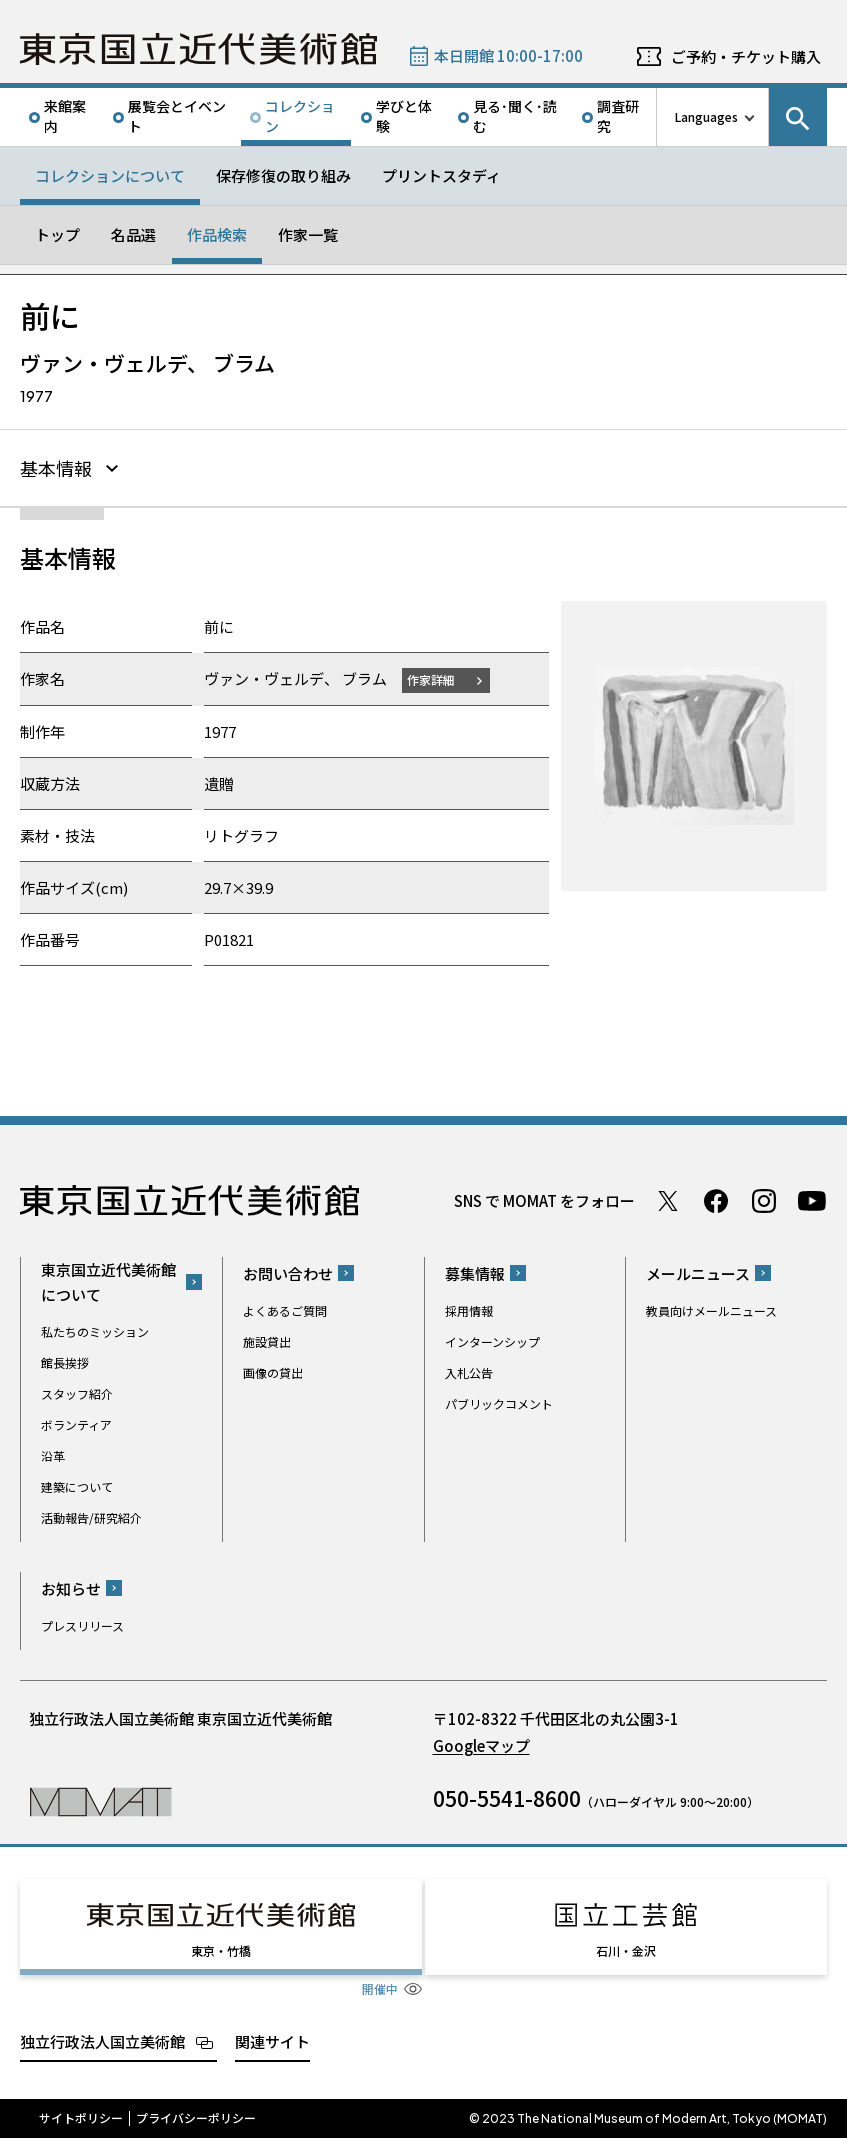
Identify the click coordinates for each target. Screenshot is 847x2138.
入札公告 (469, 1372)
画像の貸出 (273, 1372)
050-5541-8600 (507, 1798)
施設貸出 (267, 1341)
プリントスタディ (441, 175)
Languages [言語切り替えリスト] (706, 116)
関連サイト (272, 2040)
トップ (57, 234)
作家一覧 (308, 234)
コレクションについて (110, 175)
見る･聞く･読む (515, 116)
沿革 (53, 1455)
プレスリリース (82, 1625)
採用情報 (469, 1310)
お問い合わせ (288, 1273)
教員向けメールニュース (711, 1310)
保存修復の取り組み (283, 175)
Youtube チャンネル (812, 1201)
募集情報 (475, 1273)
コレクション (300, 116)
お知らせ (71, 1588)
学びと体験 (404, 116)
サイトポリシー (81, 2118)
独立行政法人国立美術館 (102, 2040)
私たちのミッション (95, 1331)
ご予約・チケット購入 (746, 56)
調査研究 (618, 116)
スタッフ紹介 (77, 1393)
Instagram (764, 1201)
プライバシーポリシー (196, 2118)
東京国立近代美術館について (108, 1282)
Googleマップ (481, 1745)
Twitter (668, 1201)
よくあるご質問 (285, 1310)
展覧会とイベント (177, 116)
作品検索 (217, 234)
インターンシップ (492, 1341)
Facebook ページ (716, 1201)
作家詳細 (431, 679)
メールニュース (698, 1273)
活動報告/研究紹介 (91, 1517)
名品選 (133, 234)
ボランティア (76, 1424)
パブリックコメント (499, 1403)
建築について (77, 1486)
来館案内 (65, 116)
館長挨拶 (65, 1362)
